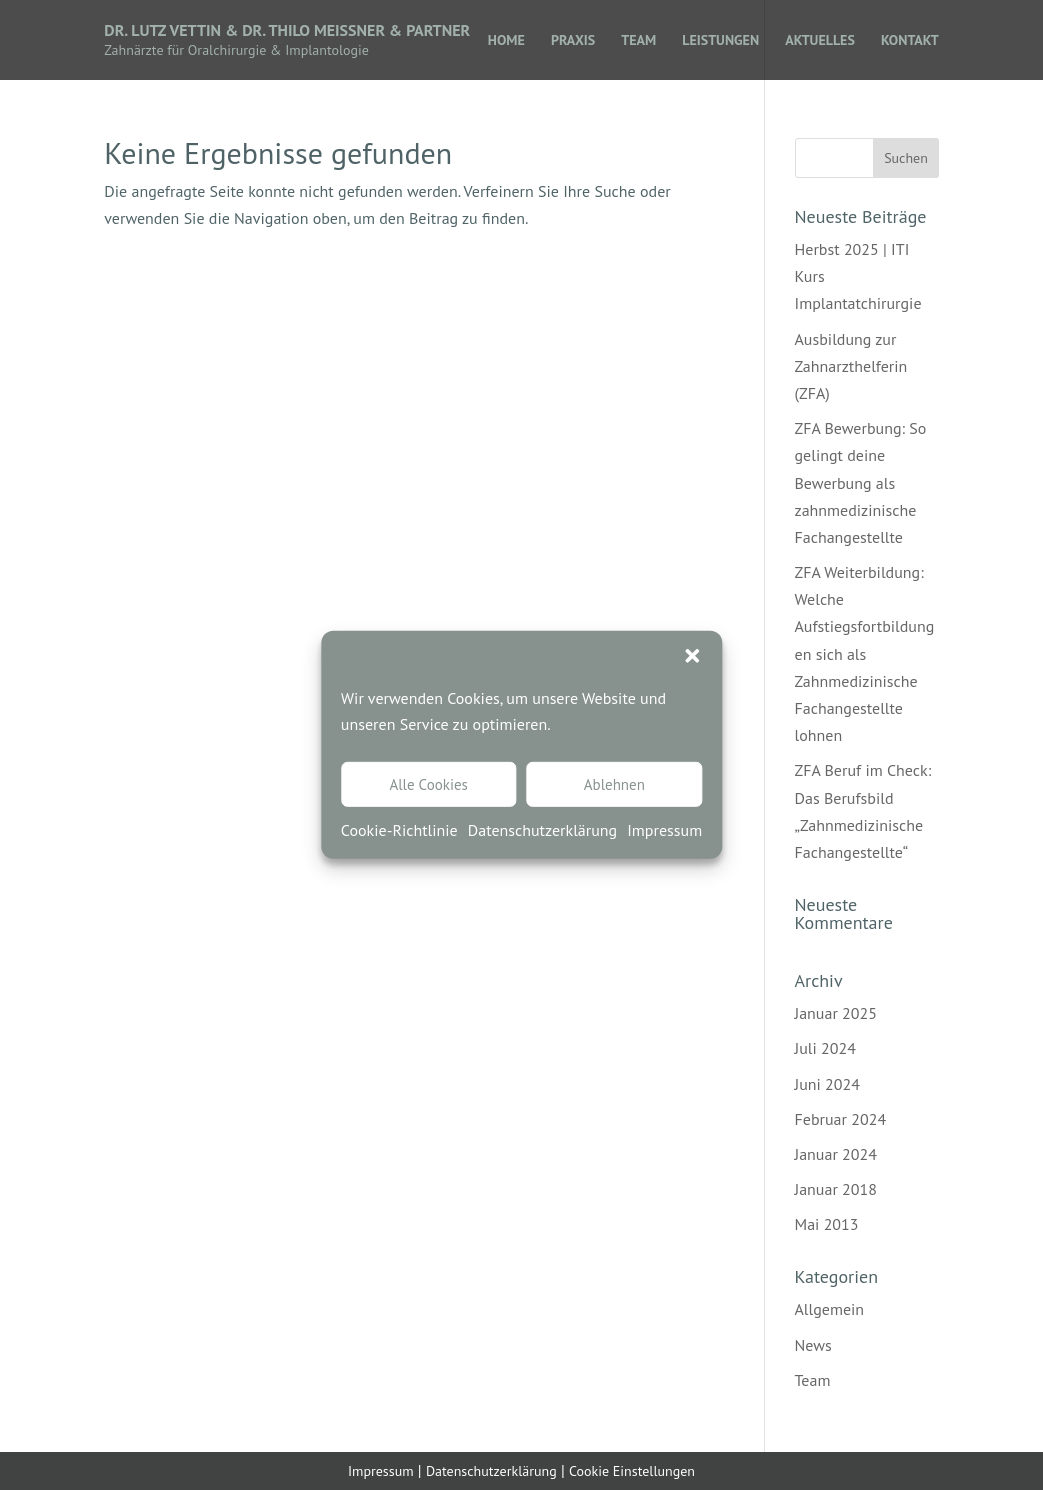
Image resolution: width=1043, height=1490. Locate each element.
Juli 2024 (825, 1048)
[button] (692, 656)
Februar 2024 (841, 1119)
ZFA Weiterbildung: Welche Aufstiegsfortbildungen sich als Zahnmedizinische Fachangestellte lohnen (865, 653)
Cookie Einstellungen (632, 1471)
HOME (506, 41)
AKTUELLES (820, 41)
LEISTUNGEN (720, 41)
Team (813, 1380)
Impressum (664, 830)
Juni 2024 (827, 1084)
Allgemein (830, 1309)
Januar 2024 (836, 1154)
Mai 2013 (827, 1224)
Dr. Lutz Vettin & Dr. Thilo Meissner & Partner (287, 30)
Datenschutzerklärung (542, 830)
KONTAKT (910, 41)
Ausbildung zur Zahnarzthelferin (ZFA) (851, 366)
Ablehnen (614, 784)
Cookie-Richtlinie (399, 830)
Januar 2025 (836, 1013)
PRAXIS (573, 41)
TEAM (638, 41)
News (813, 1345)
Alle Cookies (428, 784)
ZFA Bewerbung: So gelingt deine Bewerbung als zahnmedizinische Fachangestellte (861, 482)
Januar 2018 (836, 1189)
